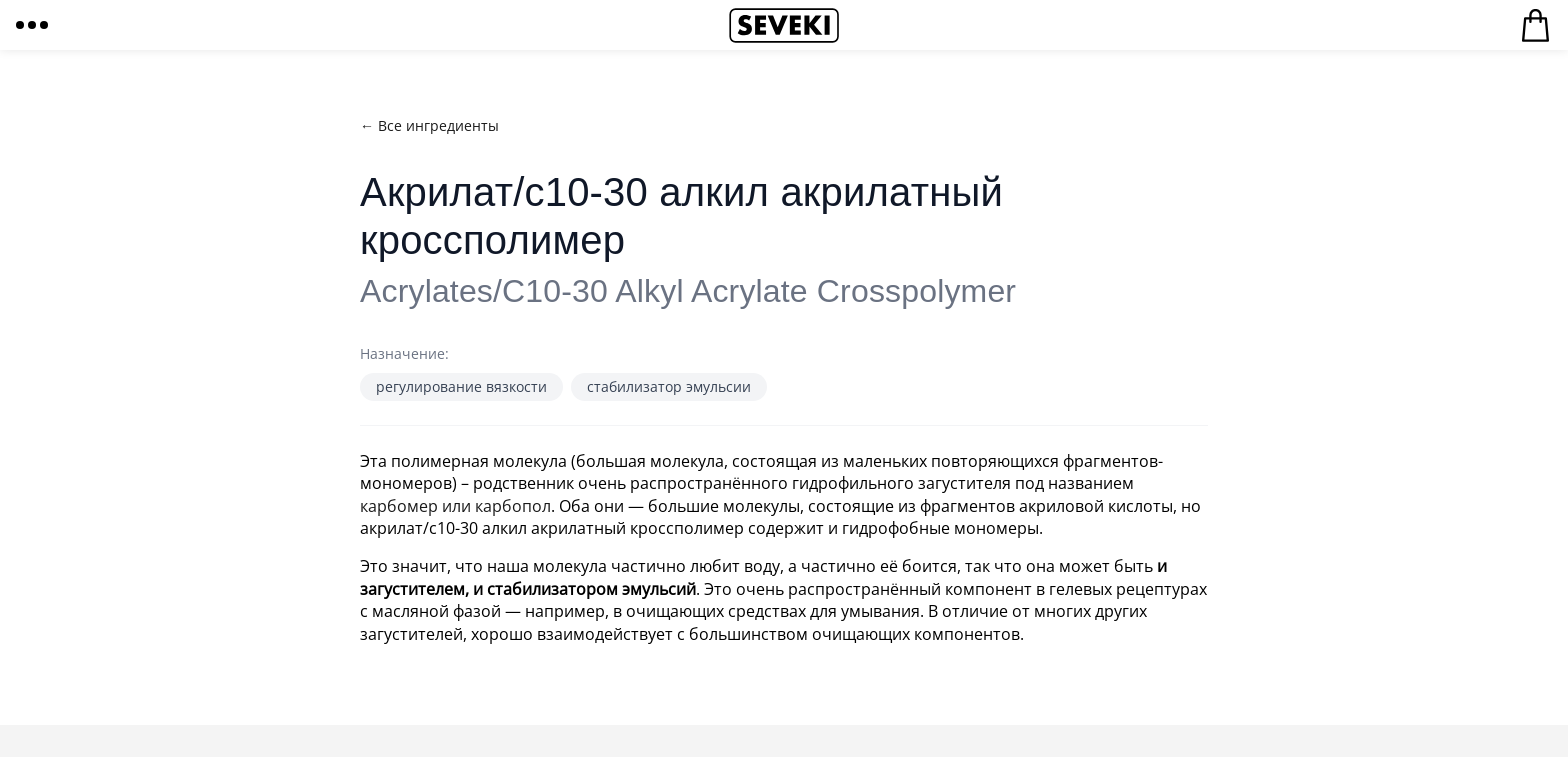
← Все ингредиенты (429, 125)
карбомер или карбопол (455, 506)
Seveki (784, 25)
